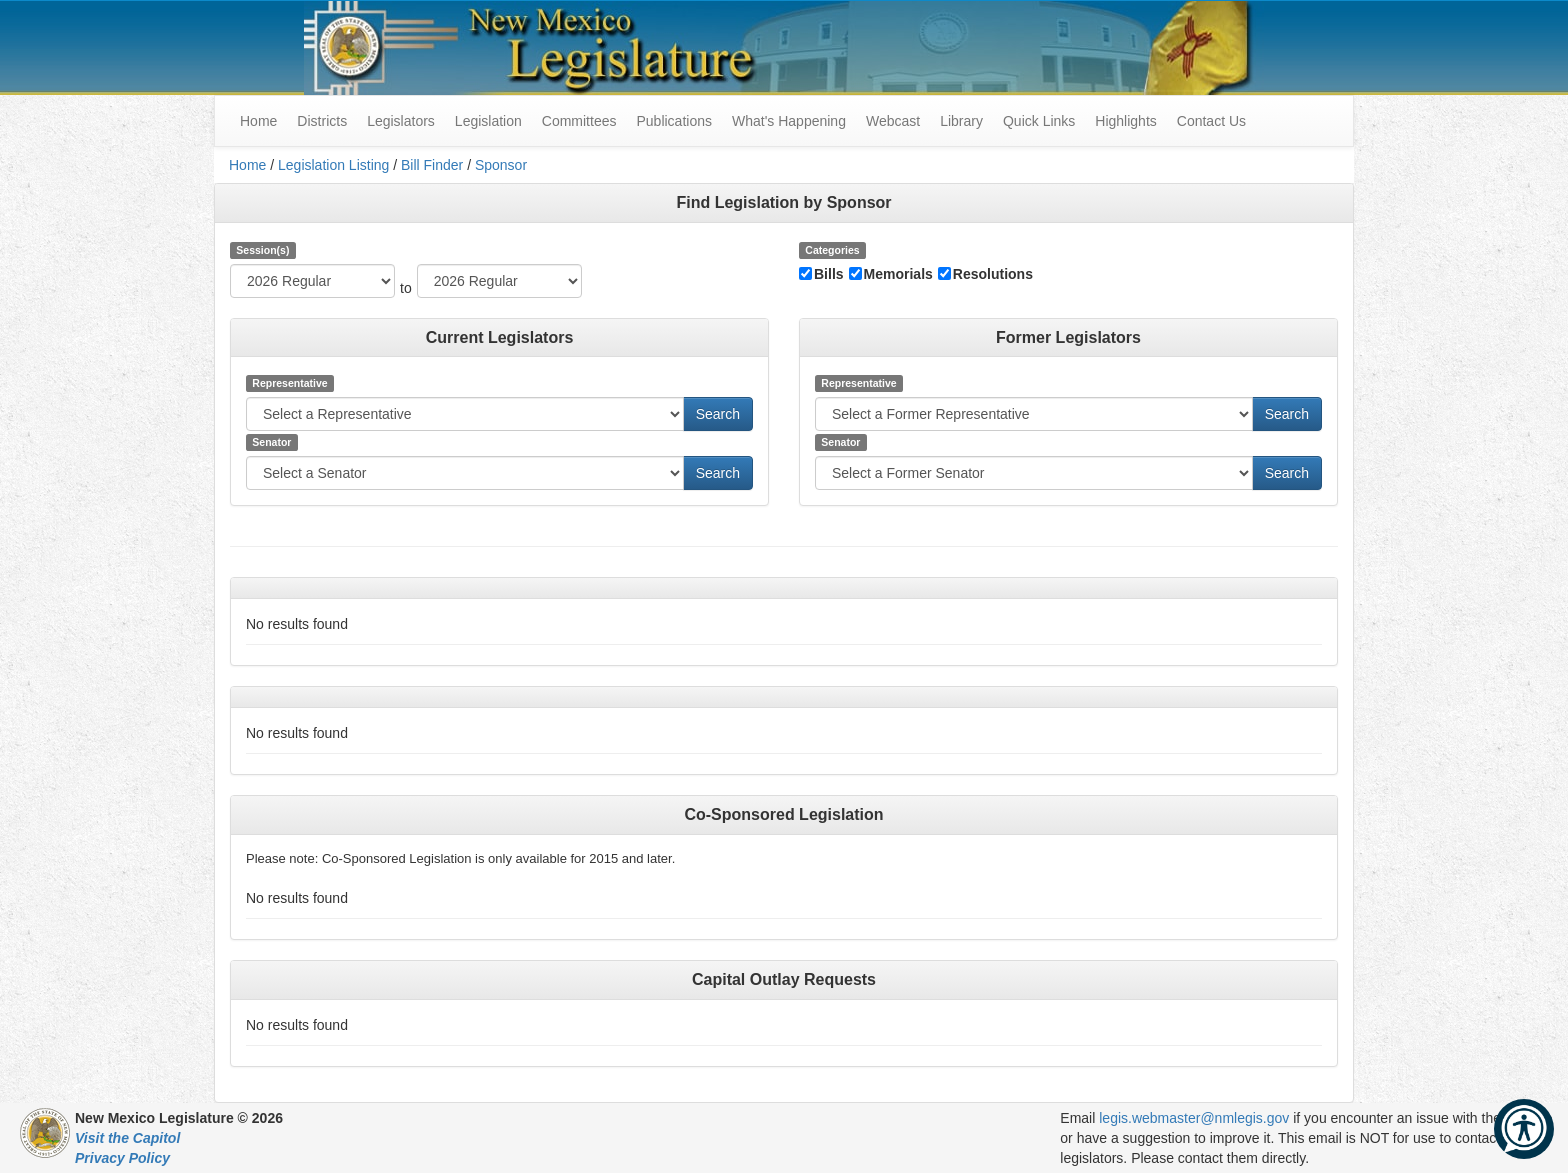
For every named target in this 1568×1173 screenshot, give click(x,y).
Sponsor (501, 165)
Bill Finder (432, 165)
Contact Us (1211, 121)
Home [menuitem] (258, 121)
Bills (829, 274)
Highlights (1125, 121)
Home (247, 165)
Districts (322, 121)
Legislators (401, 121)
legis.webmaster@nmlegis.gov (1194, 1118)
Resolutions (993, 274)
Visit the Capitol (127, 1138)
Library (961, 121)
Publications (674, 121)
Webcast (893, 121)
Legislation (488, 121)
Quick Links (1039, 121)
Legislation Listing (333, 165)
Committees (579, 121)
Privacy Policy (122, 1158)
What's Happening (789, 121)
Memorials (898, 274)
